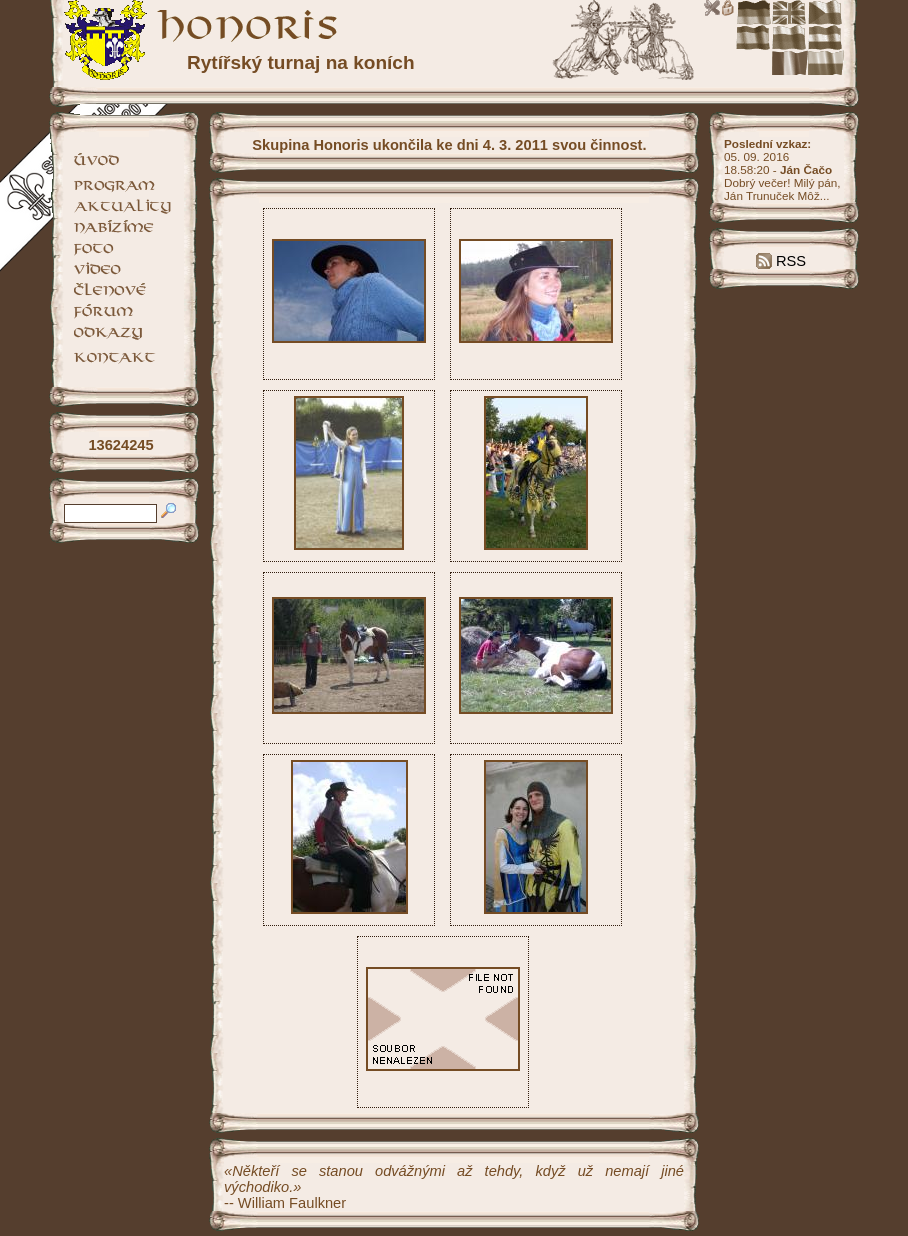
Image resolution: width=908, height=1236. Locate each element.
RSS (781, 261)
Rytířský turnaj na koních (301, 62)
